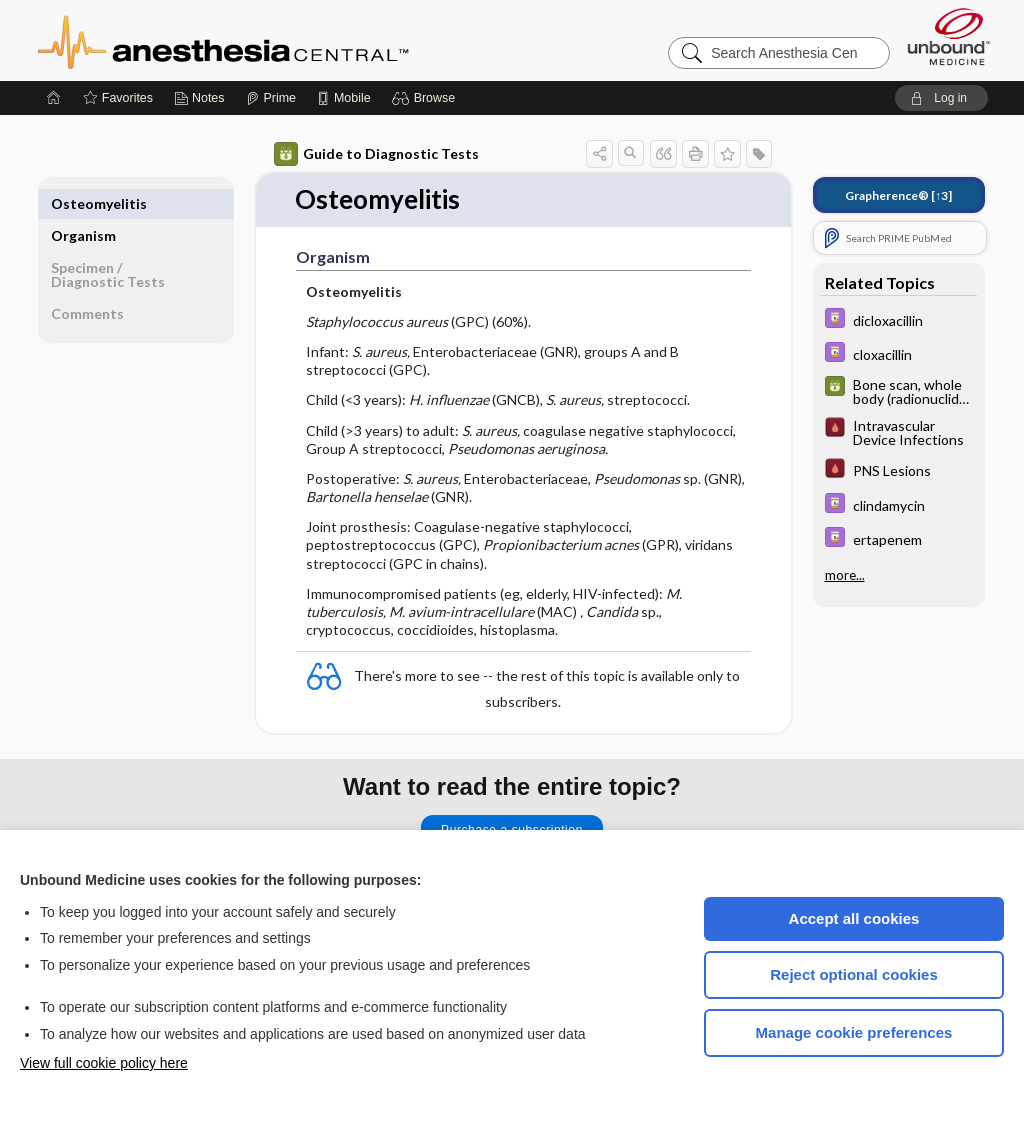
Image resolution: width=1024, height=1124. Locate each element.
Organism (83, 203)
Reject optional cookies (854, 974)
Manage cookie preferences (854, 1032)
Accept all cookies (854, 918)
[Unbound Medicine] (949, 36)
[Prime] (271, 98)
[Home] (54, 98)
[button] (426, 98)
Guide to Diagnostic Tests (376, 154)
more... (845, 575)
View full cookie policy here (104, 1063)
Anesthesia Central (286, 40)
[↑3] (898, 195)
